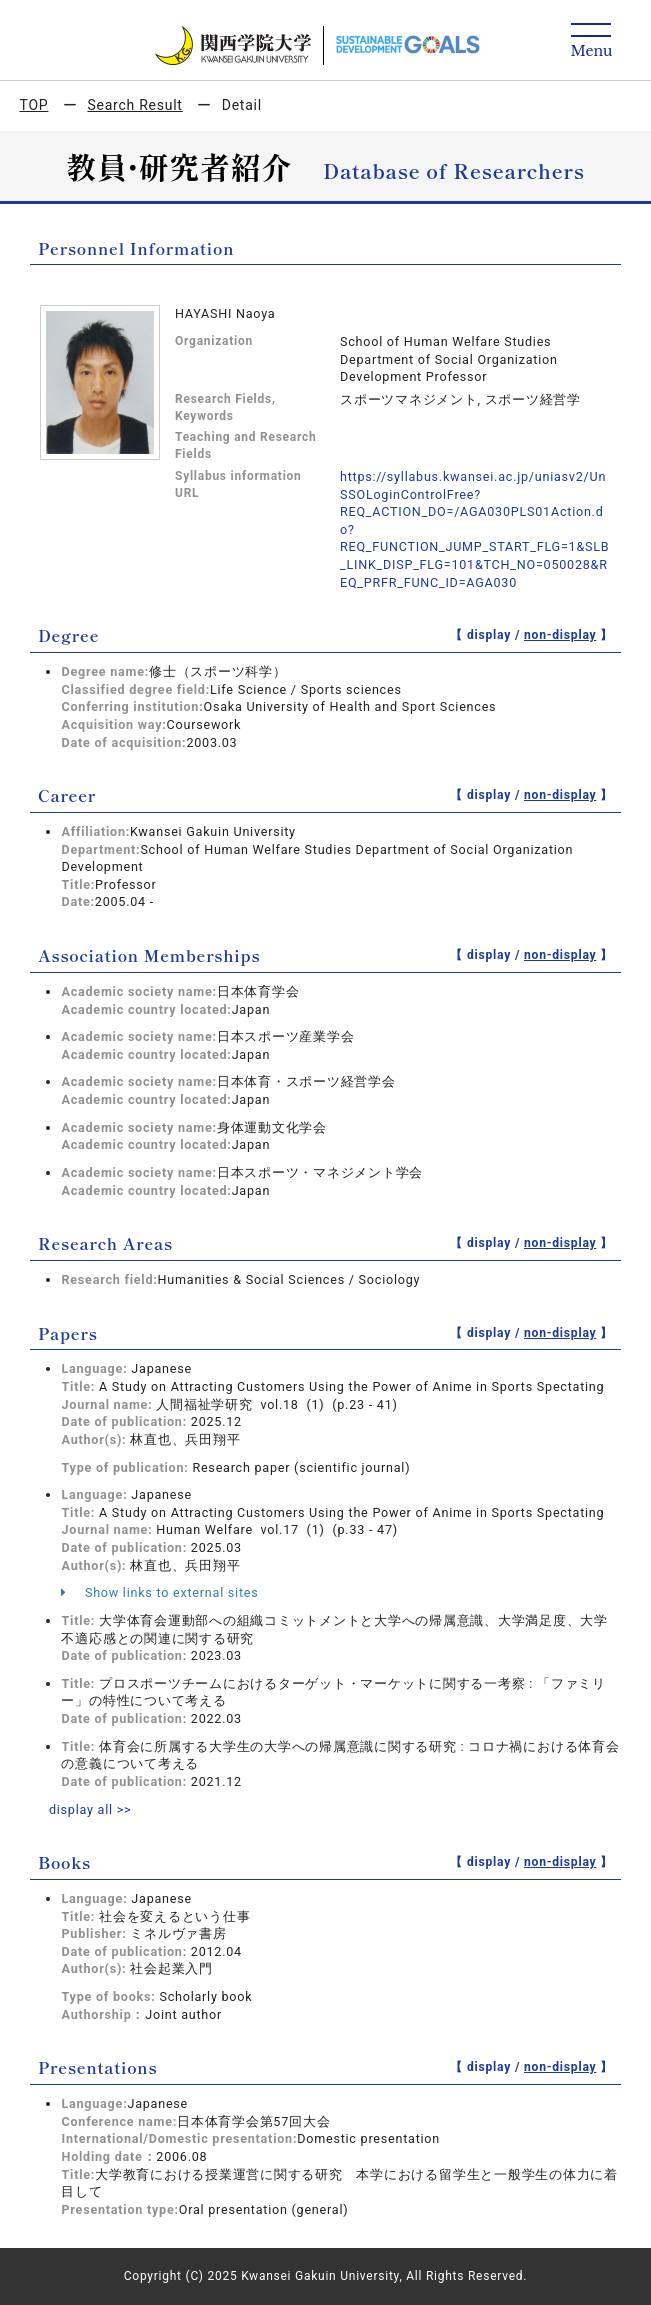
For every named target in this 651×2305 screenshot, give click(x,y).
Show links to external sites (159, 1592)
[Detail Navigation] (591, 41)
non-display (560, 635)
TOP (34, 105)
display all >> (90, 1809)
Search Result (134, 105)
